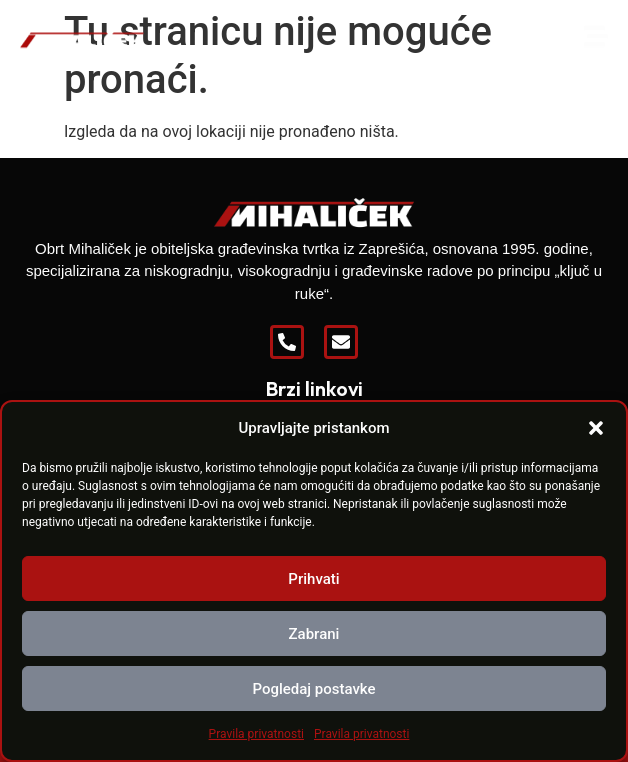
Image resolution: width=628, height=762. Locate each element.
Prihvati (313, 579)
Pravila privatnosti (256, 734)
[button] (596, 428)
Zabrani (314, 634)
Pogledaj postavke (313, 689)
